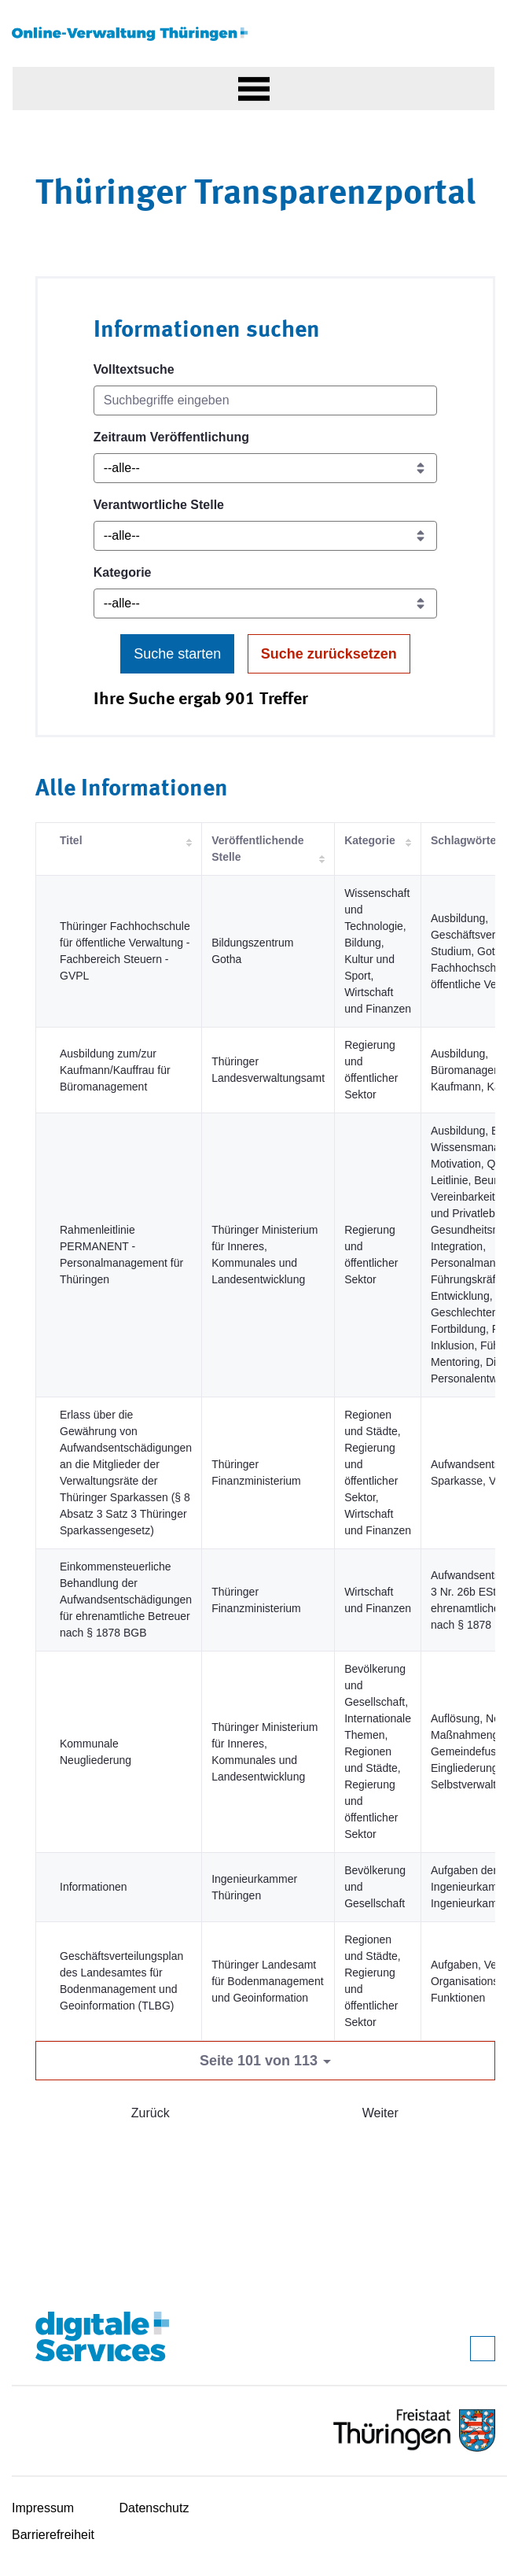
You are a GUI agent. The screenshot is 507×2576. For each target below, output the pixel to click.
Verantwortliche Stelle (159, 504)
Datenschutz (154, 2508)
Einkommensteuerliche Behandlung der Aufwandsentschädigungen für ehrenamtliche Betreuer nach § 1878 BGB (126, 1599)
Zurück (150, 2113)
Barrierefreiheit (53, 2534)
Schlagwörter (466, 840)
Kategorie (123, 572)
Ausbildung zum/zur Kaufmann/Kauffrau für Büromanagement (115, 1070)
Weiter (380, 2113)
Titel (71, 840)
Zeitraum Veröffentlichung (171, 437)
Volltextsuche (134, 369)
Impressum (43, 2508)
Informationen (93, 1886)
